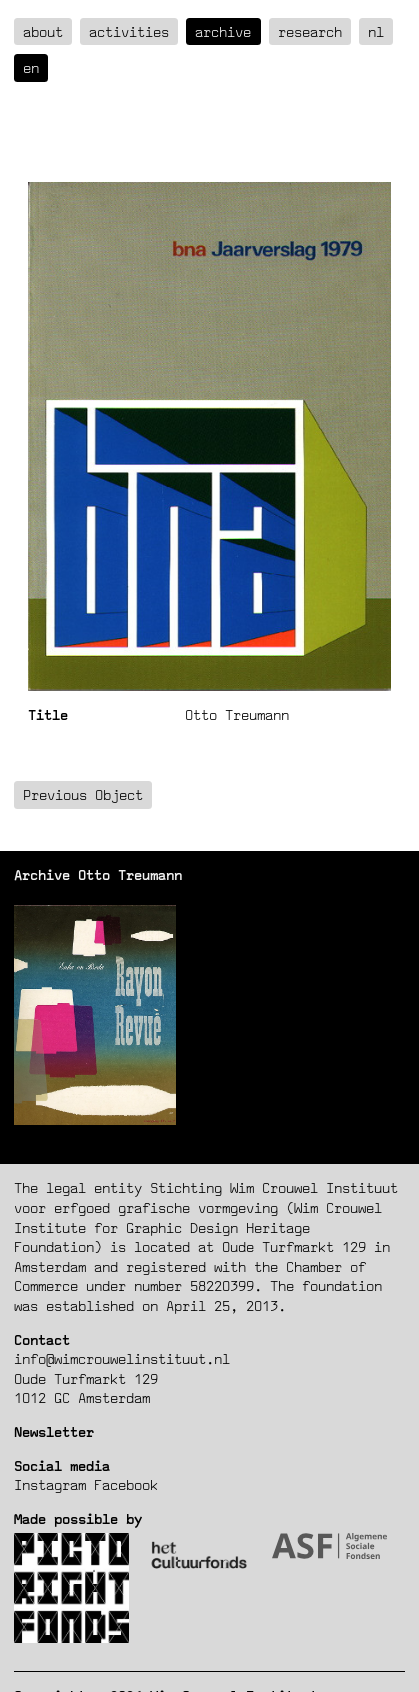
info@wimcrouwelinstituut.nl (122, 1358)
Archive (223, 31)
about (43, 31)
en (31, 67)
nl (376, 31)
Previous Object (83, 794)
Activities (129, 31)
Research (310, 31)
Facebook (126, 1484)
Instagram (50, 1484)
